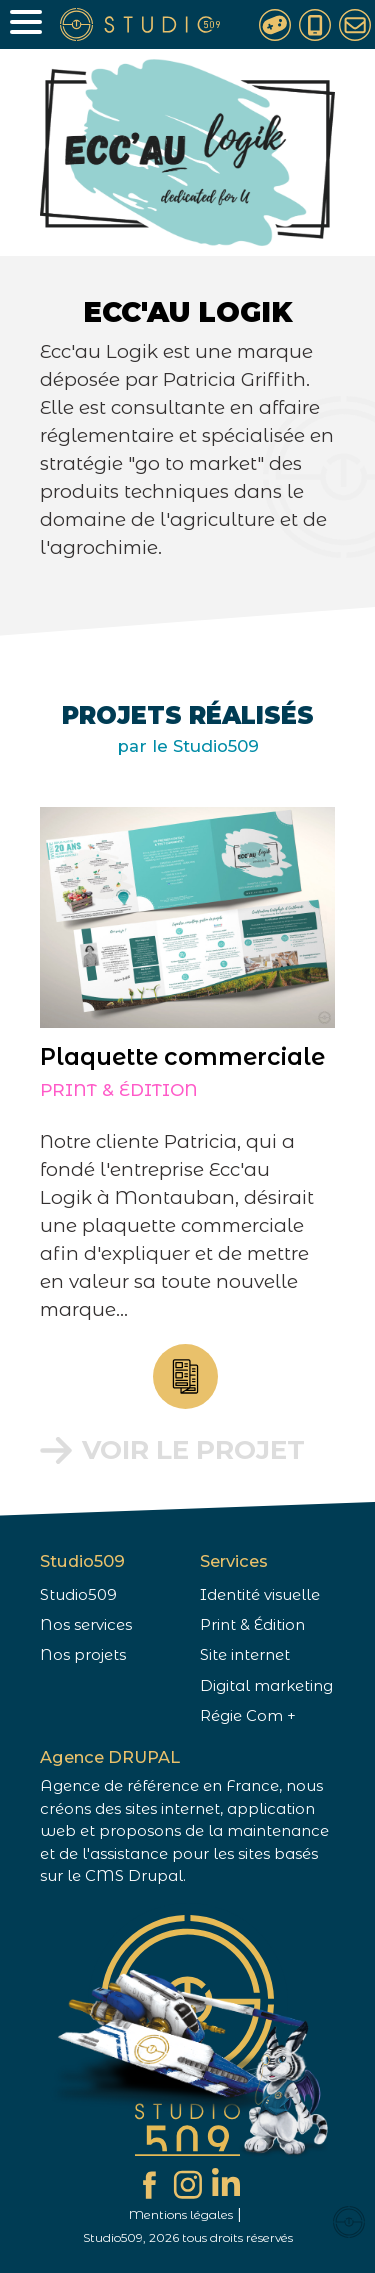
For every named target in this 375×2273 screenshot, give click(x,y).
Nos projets (83, 1655)
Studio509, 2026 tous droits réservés (188, 2237)
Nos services (86, 1625)
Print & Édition (103, 1090)
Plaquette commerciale (166, 1057)
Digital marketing (266, 1686)
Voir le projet (177, 1450)
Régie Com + (248, 1716)
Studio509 (78, 1595)
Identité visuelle (260, 1595)
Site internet (245, 1655)
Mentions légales (181, 2214)
